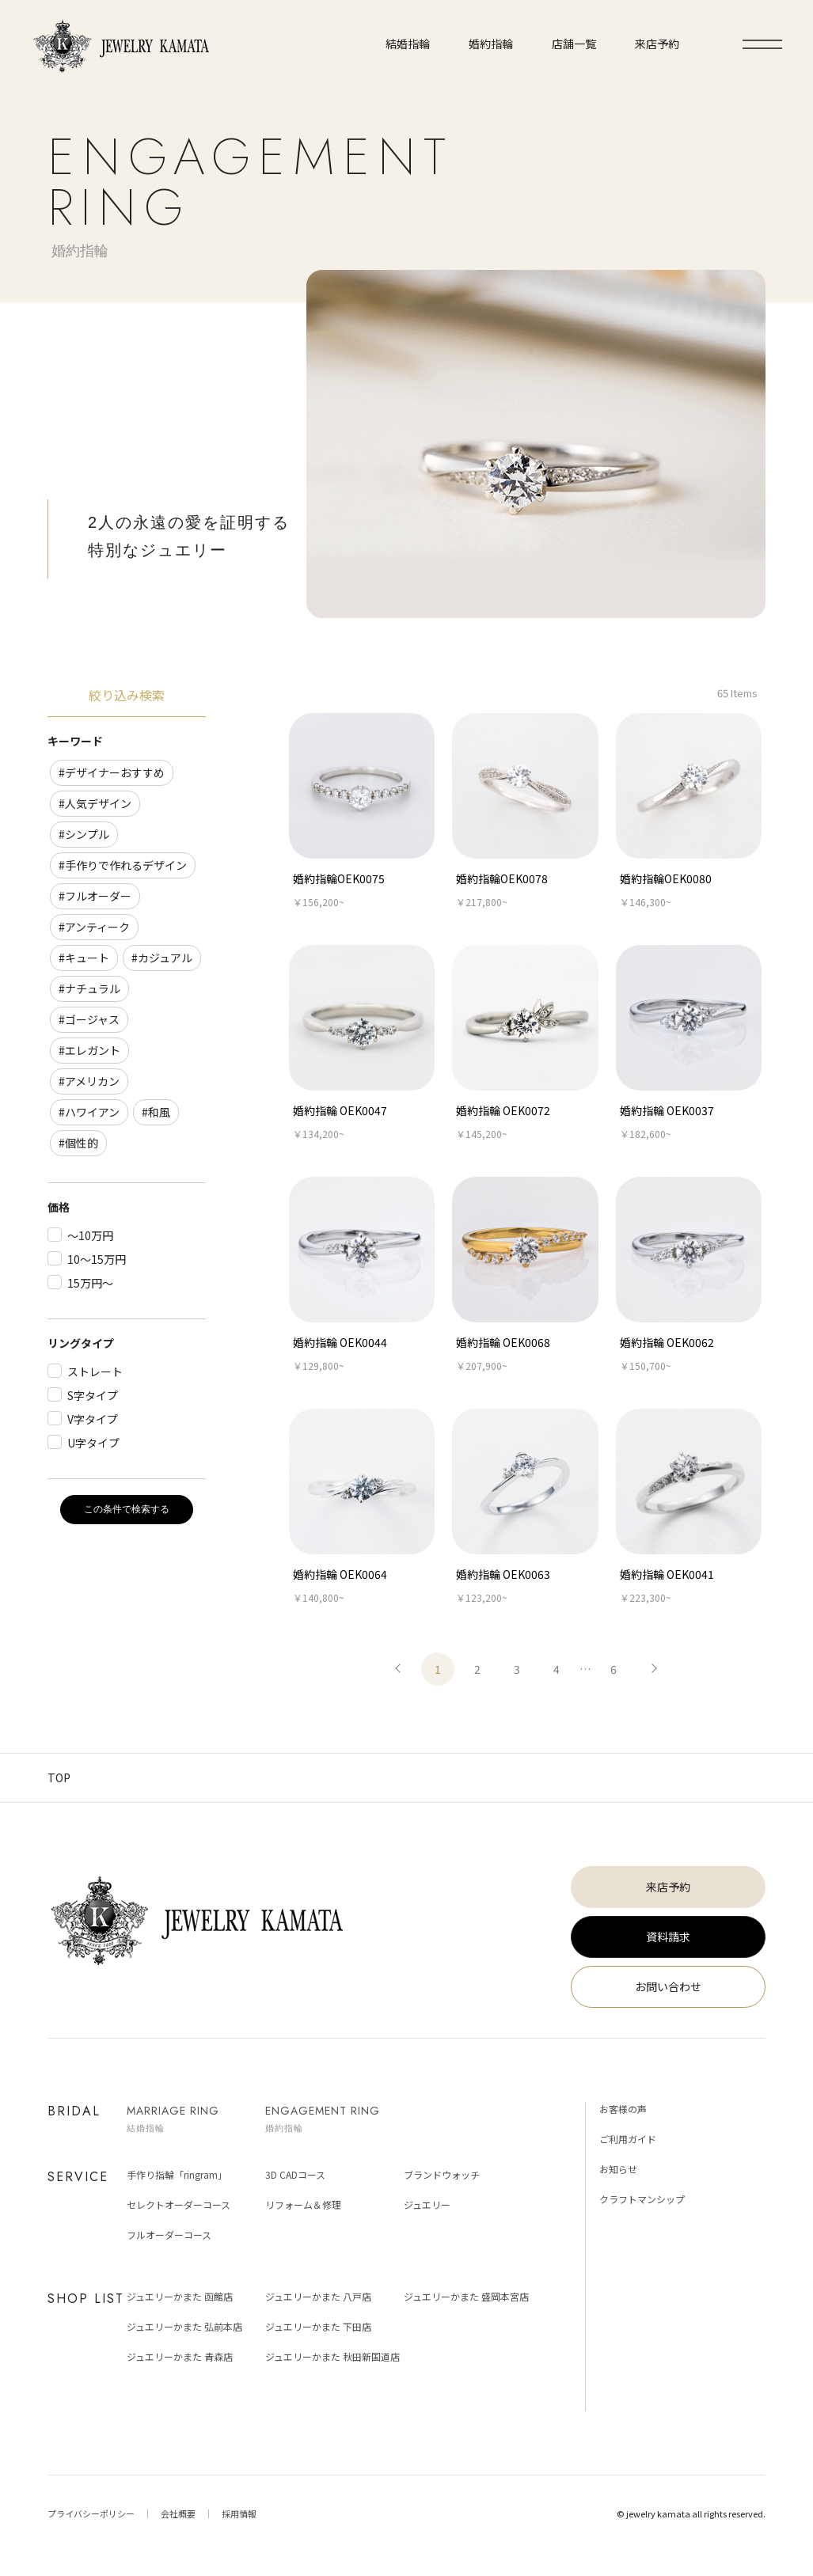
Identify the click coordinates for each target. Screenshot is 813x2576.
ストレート (95, 1371)
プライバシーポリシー (91, 2513)
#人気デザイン (95, 803)
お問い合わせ (668, 1986)
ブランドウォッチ (442, 2174)
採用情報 (239, 2513)
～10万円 (90, 1235)
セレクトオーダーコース (178, 2204)
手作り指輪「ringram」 (177, 2174)
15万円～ (90, 1283)
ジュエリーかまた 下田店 (318, 2326)
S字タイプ (92, 1395)
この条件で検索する (126, 1509)
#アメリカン (89, 1081)
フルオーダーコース (169, 2234)
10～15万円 (96, 1259)
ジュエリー (427, 2204)
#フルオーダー (95, 896)
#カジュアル (161, 958)
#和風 (156, 1112)
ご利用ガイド (627, 2138)
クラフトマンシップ (642, 2199)
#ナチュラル (89, 988)
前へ (398, 1669)
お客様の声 (623, 2108)
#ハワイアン (89, 1112)
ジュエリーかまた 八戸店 (318, 2296)
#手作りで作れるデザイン (123, 865)
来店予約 (668, 1887)
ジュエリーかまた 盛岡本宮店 (466, 2296)
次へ (653, 1669)
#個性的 (78, 1143)
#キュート (84, 958)
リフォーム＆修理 (303, 2204)
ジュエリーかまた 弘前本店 (184, 2326)
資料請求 (668, 1936)
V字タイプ (92, 1419)
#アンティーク (94, 927)
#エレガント (89, 1050)
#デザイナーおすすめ (112, 772)
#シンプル (84, 834)
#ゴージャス (89, 1019)
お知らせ (618, 2169)
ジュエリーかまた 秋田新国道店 (332, 2356)
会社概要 (178, 2513)
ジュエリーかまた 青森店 (180, 2356)
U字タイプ (93, 1443)
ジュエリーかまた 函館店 (180, 2296)
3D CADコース (295, 2174)
